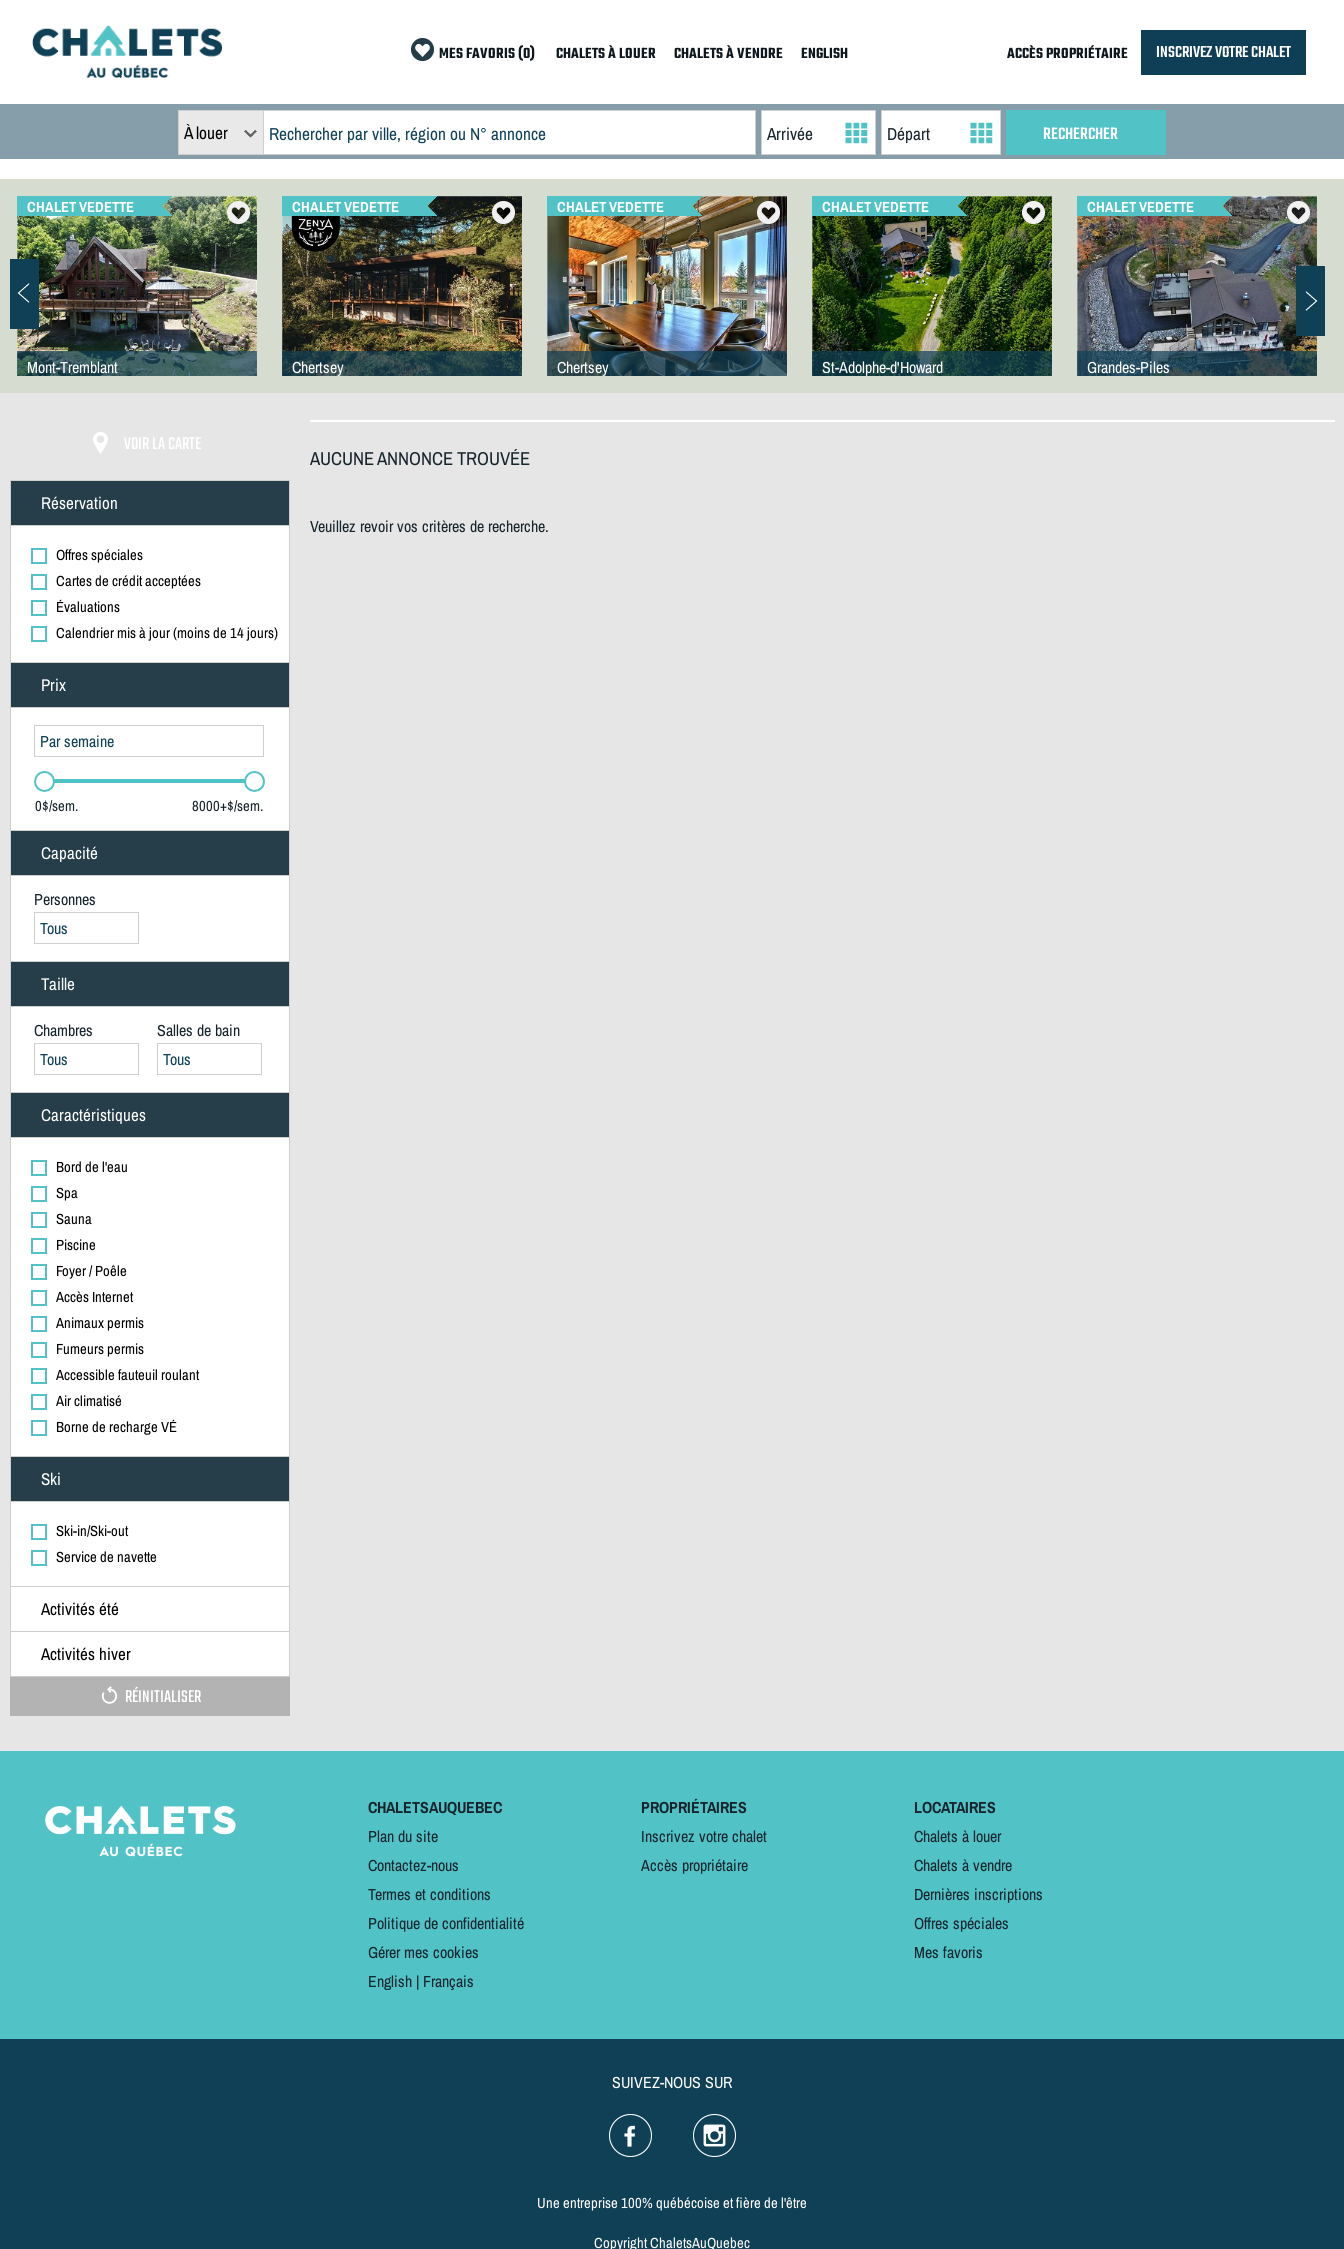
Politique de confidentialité (446, 1923)
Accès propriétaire (694, 1865)
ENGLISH (824, 54)
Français (448, 1981)
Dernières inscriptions (978, 1894)
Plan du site (403, 1836)
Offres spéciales (961, 1923)
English (390, 1981)
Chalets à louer (957, 1836)
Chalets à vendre (963, 1865)
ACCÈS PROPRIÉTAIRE (1067, 54)
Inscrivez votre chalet (704, 1836)
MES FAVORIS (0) (487, 54)
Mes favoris (948, 1952)
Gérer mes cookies (423, 1952)
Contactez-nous (413, 1865)
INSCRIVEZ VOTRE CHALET (1223, 52)
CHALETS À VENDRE (728, 54)
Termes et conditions (429, 1894)
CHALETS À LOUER (606, 54)
